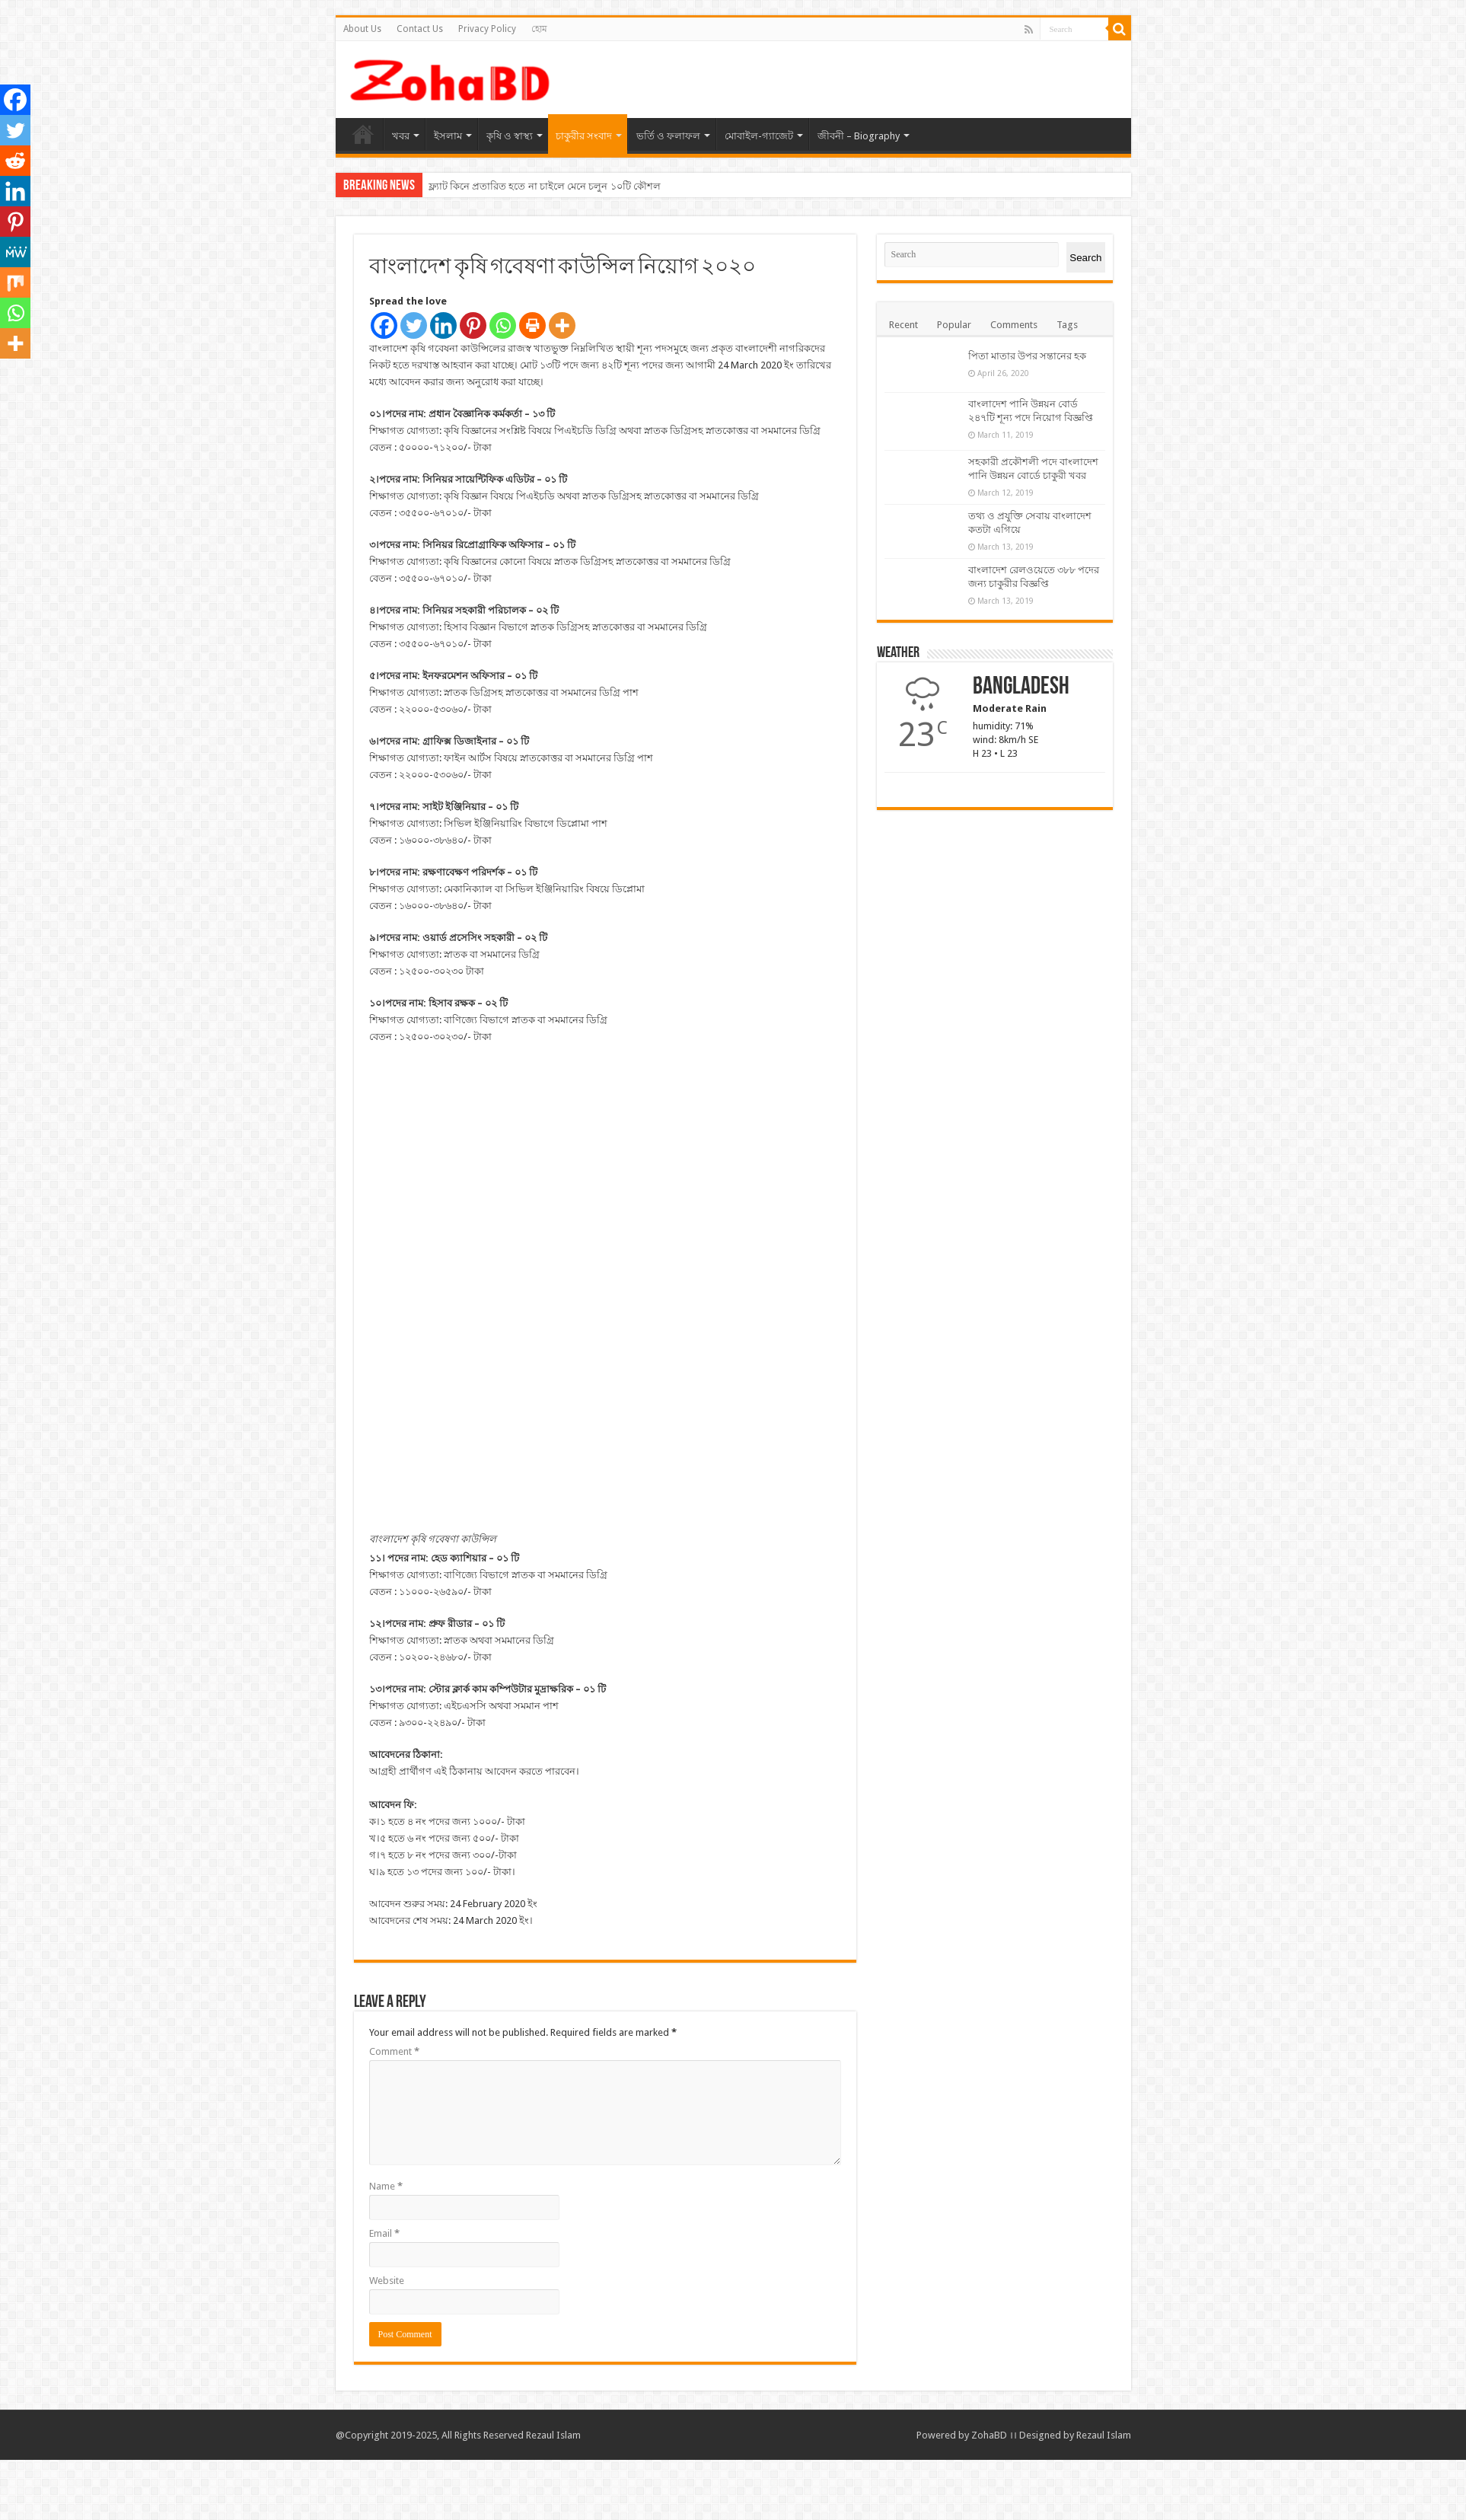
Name (386, 2246)
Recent (903, 324)
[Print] (532, 325)
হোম (539, 29)
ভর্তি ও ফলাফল (668, 136)
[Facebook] (384, 325)
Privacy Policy (487, 29)
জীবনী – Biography (858, 136)
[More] (562, 325)
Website (386, 2340)
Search (1085, 257)
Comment (394, 2111)
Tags (1067, 324)
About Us (362, 29)
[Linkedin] (443, 325)
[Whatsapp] (502, 325)
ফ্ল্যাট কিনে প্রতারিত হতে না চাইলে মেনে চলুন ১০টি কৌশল (545, 186)
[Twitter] (413, 325)
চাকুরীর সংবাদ (584, 136)
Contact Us (420, 29)
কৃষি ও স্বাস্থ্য (509, 136)
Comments (1013, 324)
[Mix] (15, 282)
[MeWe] (15, 252)
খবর (401, 136)
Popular (954, 324)
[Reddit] (15, 160)
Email (384, 2293)
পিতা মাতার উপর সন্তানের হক (1027, 356)
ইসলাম (448, 136)
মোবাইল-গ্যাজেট (759, 136)
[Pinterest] (473, 325)
